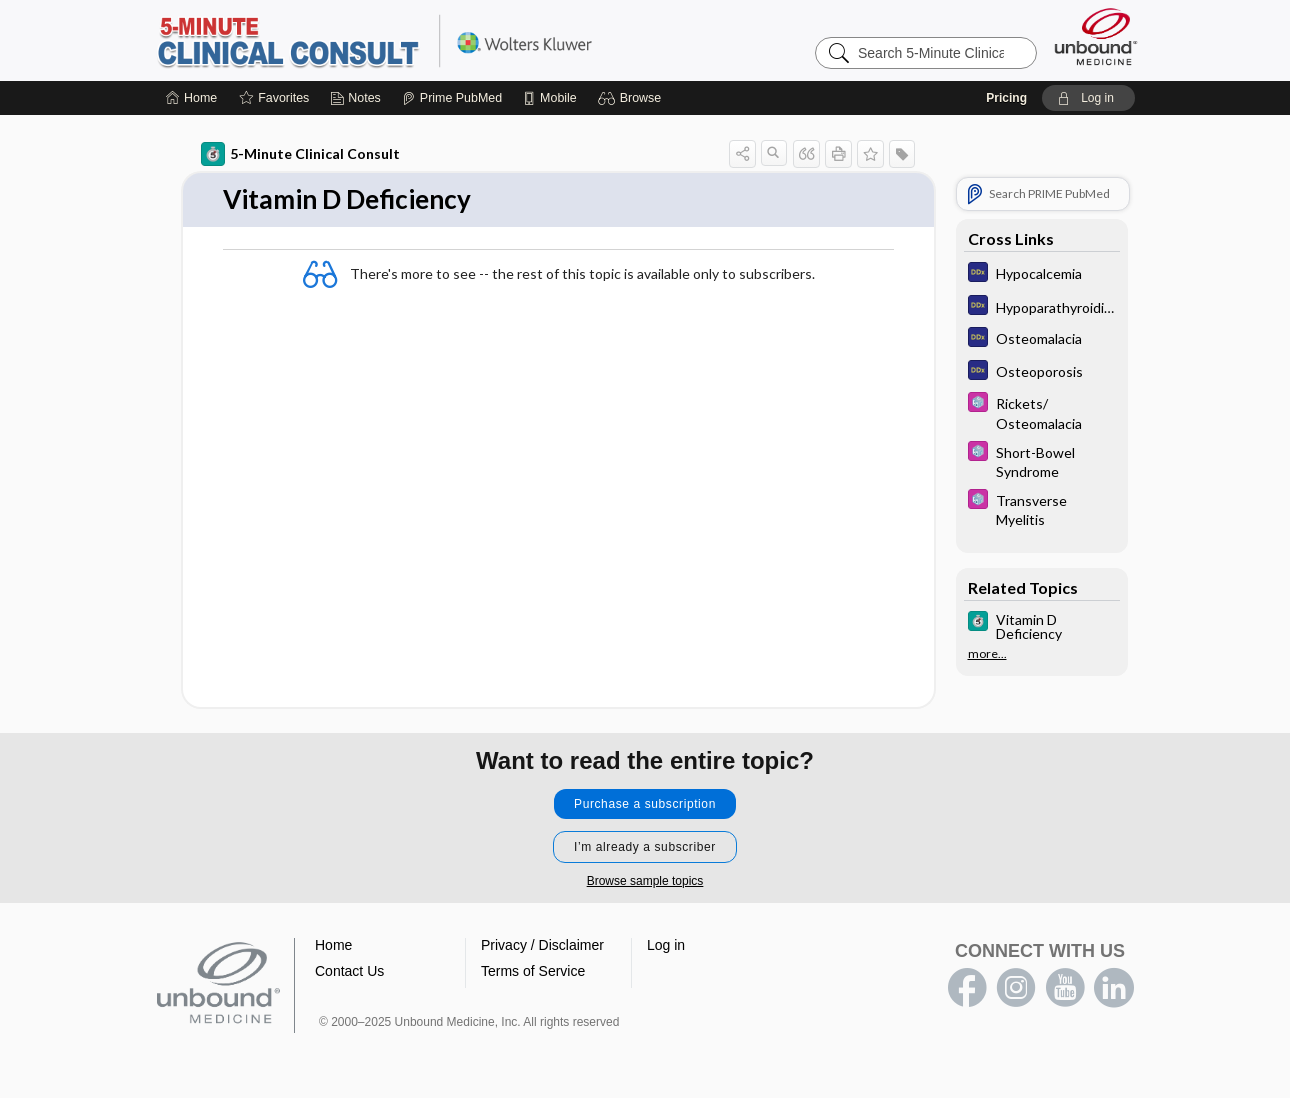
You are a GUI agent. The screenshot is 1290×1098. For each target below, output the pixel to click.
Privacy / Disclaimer (542, 945)
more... (987, 654)
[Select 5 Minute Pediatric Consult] (1042, 412)
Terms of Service (533, 971)
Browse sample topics (645, 881)
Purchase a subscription (645, 804)
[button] (632, 98)
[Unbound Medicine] (1096, 36)
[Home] (191, 98)
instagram (1016, 988)
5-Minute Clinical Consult (405, 40)
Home (333, 945)
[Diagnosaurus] (1042, 274)
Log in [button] (666, 945)
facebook (967, 988)
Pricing (1006, 98)
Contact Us (349, 971)
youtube (1065, 988)
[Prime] (452, 98)
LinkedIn (1114, 988)
